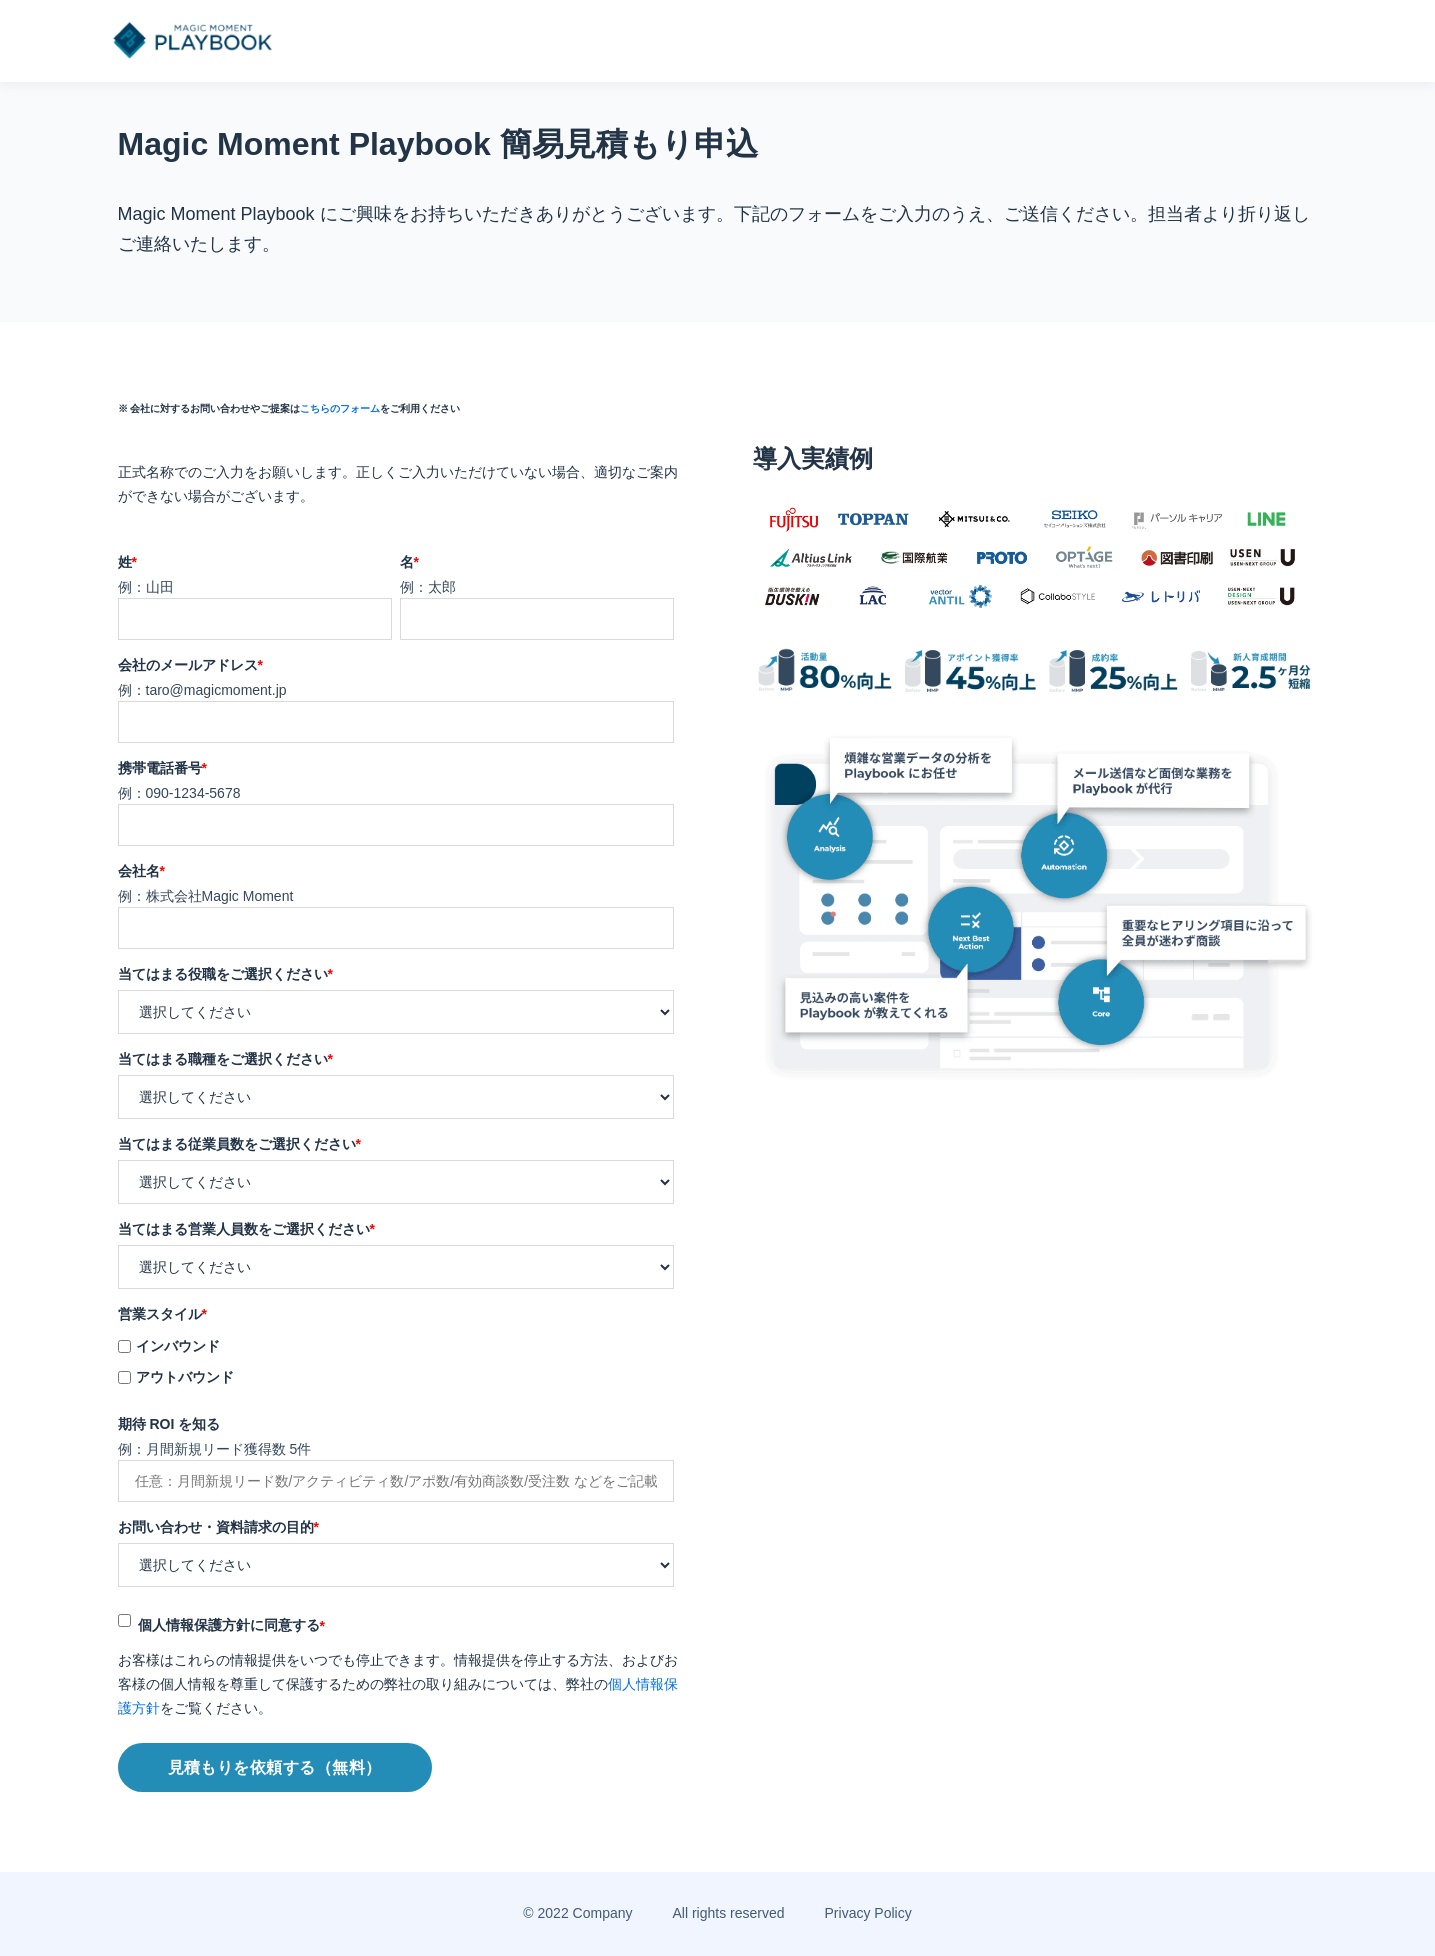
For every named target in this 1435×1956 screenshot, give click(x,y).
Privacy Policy (868, 1913)
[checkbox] (396, 1361)
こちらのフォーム (340, 408)
